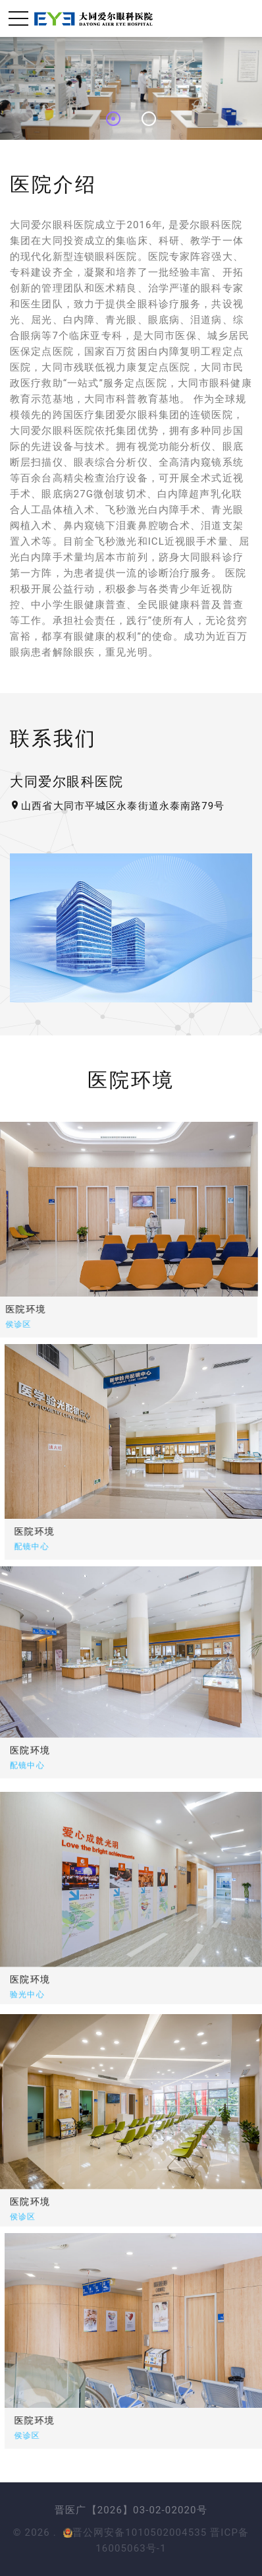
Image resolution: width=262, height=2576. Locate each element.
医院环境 (65, 1531)
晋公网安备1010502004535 (135, 2532)
